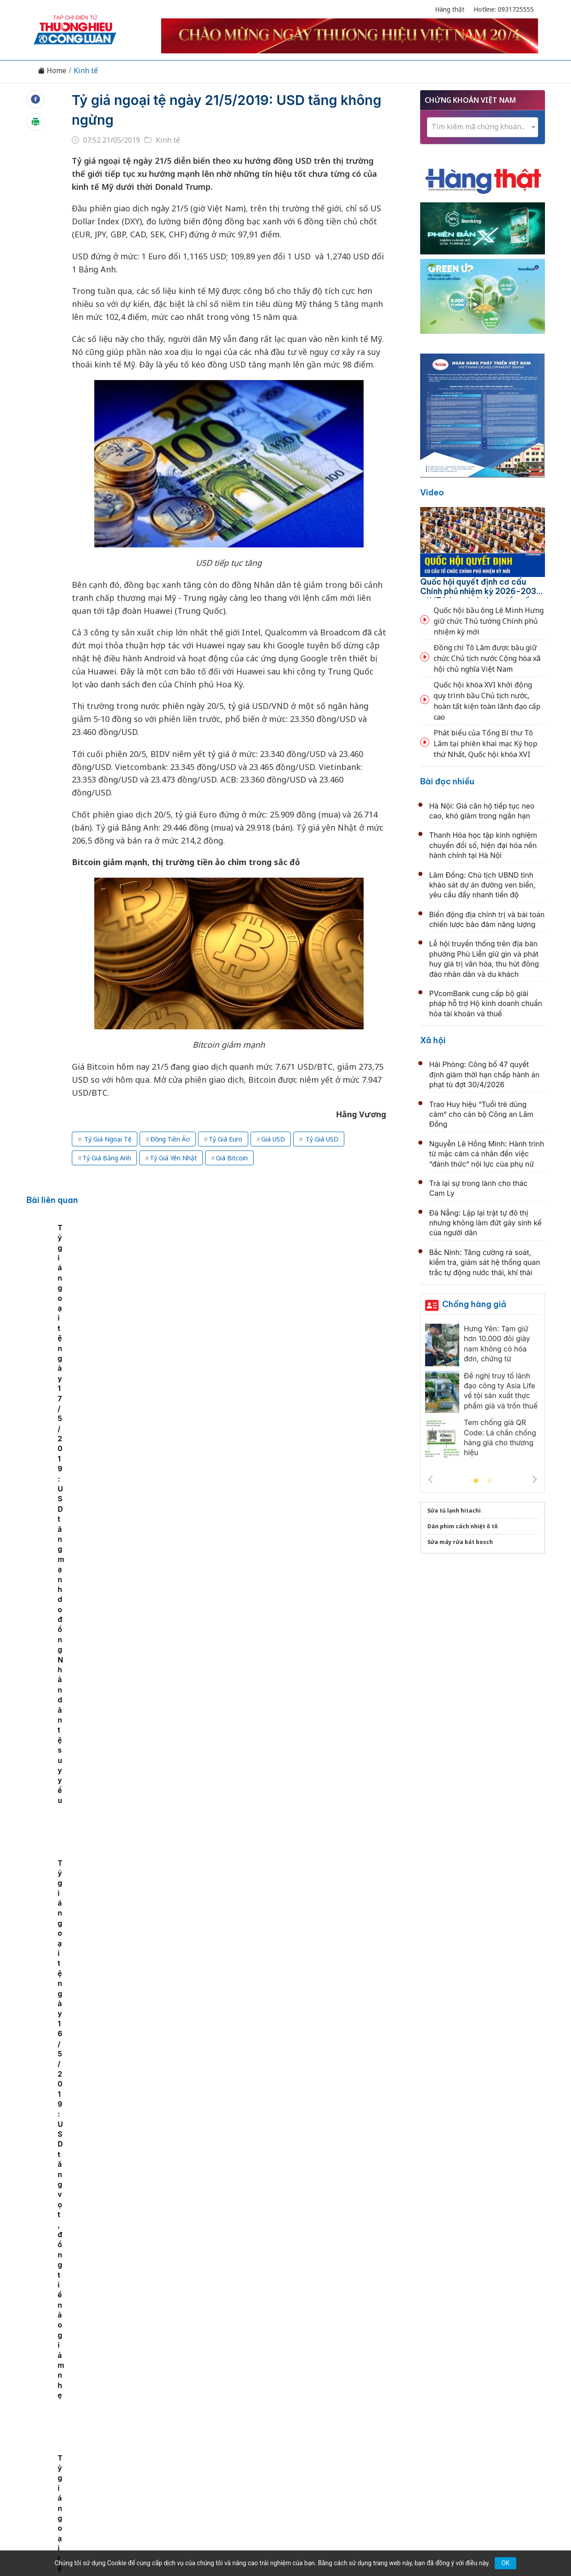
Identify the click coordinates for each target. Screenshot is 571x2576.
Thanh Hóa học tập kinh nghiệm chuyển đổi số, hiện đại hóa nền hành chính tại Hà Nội (483, 845)
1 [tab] (475, 1481)
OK (505, 2563)
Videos (469, 2410)
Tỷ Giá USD (321, 1139)
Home (52, 70)
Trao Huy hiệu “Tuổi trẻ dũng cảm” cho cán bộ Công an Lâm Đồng (481, 1114)
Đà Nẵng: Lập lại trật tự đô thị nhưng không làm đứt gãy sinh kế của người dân (485, 1223)
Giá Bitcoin (232, 1158)
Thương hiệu (180, 2410)
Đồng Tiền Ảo (170, 1139)
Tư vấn (407, 2410)
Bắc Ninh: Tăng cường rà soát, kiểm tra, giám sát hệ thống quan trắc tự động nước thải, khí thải (484, 1262)
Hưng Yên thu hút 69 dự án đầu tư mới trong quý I (265, 2292)
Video (432, 492)
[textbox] (482, 126)
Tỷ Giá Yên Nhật (173, 1158)
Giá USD (273, 1139)
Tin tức (103, 2410)
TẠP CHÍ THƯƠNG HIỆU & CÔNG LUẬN (281, 2546)
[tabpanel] (95, 1294)
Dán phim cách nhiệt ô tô (462, 1526)
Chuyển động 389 (240, 2410)
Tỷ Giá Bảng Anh (107, 1158)
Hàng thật (450, 9)
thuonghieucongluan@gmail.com (228, 2469)
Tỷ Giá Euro (225, 1139)
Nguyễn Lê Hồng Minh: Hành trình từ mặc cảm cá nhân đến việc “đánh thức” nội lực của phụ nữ (486, 1153)
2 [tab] (489, 1481)
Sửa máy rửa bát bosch (460, 1542)
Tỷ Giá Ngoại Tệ (107, 1139)
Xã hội (433, 1040)
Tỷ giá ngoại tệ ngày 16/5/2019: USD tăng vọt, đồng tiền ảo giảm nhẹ (349, 1314)
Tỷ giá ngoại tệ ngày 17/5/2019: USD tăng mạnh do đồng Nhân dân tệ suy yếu (223, 1314)
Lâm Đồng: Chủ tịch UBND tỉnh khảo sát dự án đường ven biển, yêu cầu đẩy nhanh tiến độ (482, 885)
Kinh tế (86, 70)
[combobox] (482, 127)
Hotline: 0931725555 (504, 9)
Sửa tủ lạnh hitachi (454, 1510)
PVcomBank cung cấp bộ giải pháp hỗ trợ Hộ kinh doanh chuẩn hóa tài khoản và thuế (485, 1003)
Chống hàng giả (474, 1304)
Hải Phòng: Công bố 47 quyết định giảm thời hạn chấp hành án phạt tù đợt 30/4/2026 (484, 1074)
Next (534, 1479)
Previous (430, 1479)
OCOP (376, 2410)
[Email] (73, 2484)
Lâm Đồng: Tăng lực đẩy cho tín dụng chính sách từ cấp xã (283, 1510)
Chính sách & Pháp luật (318, 2410)
